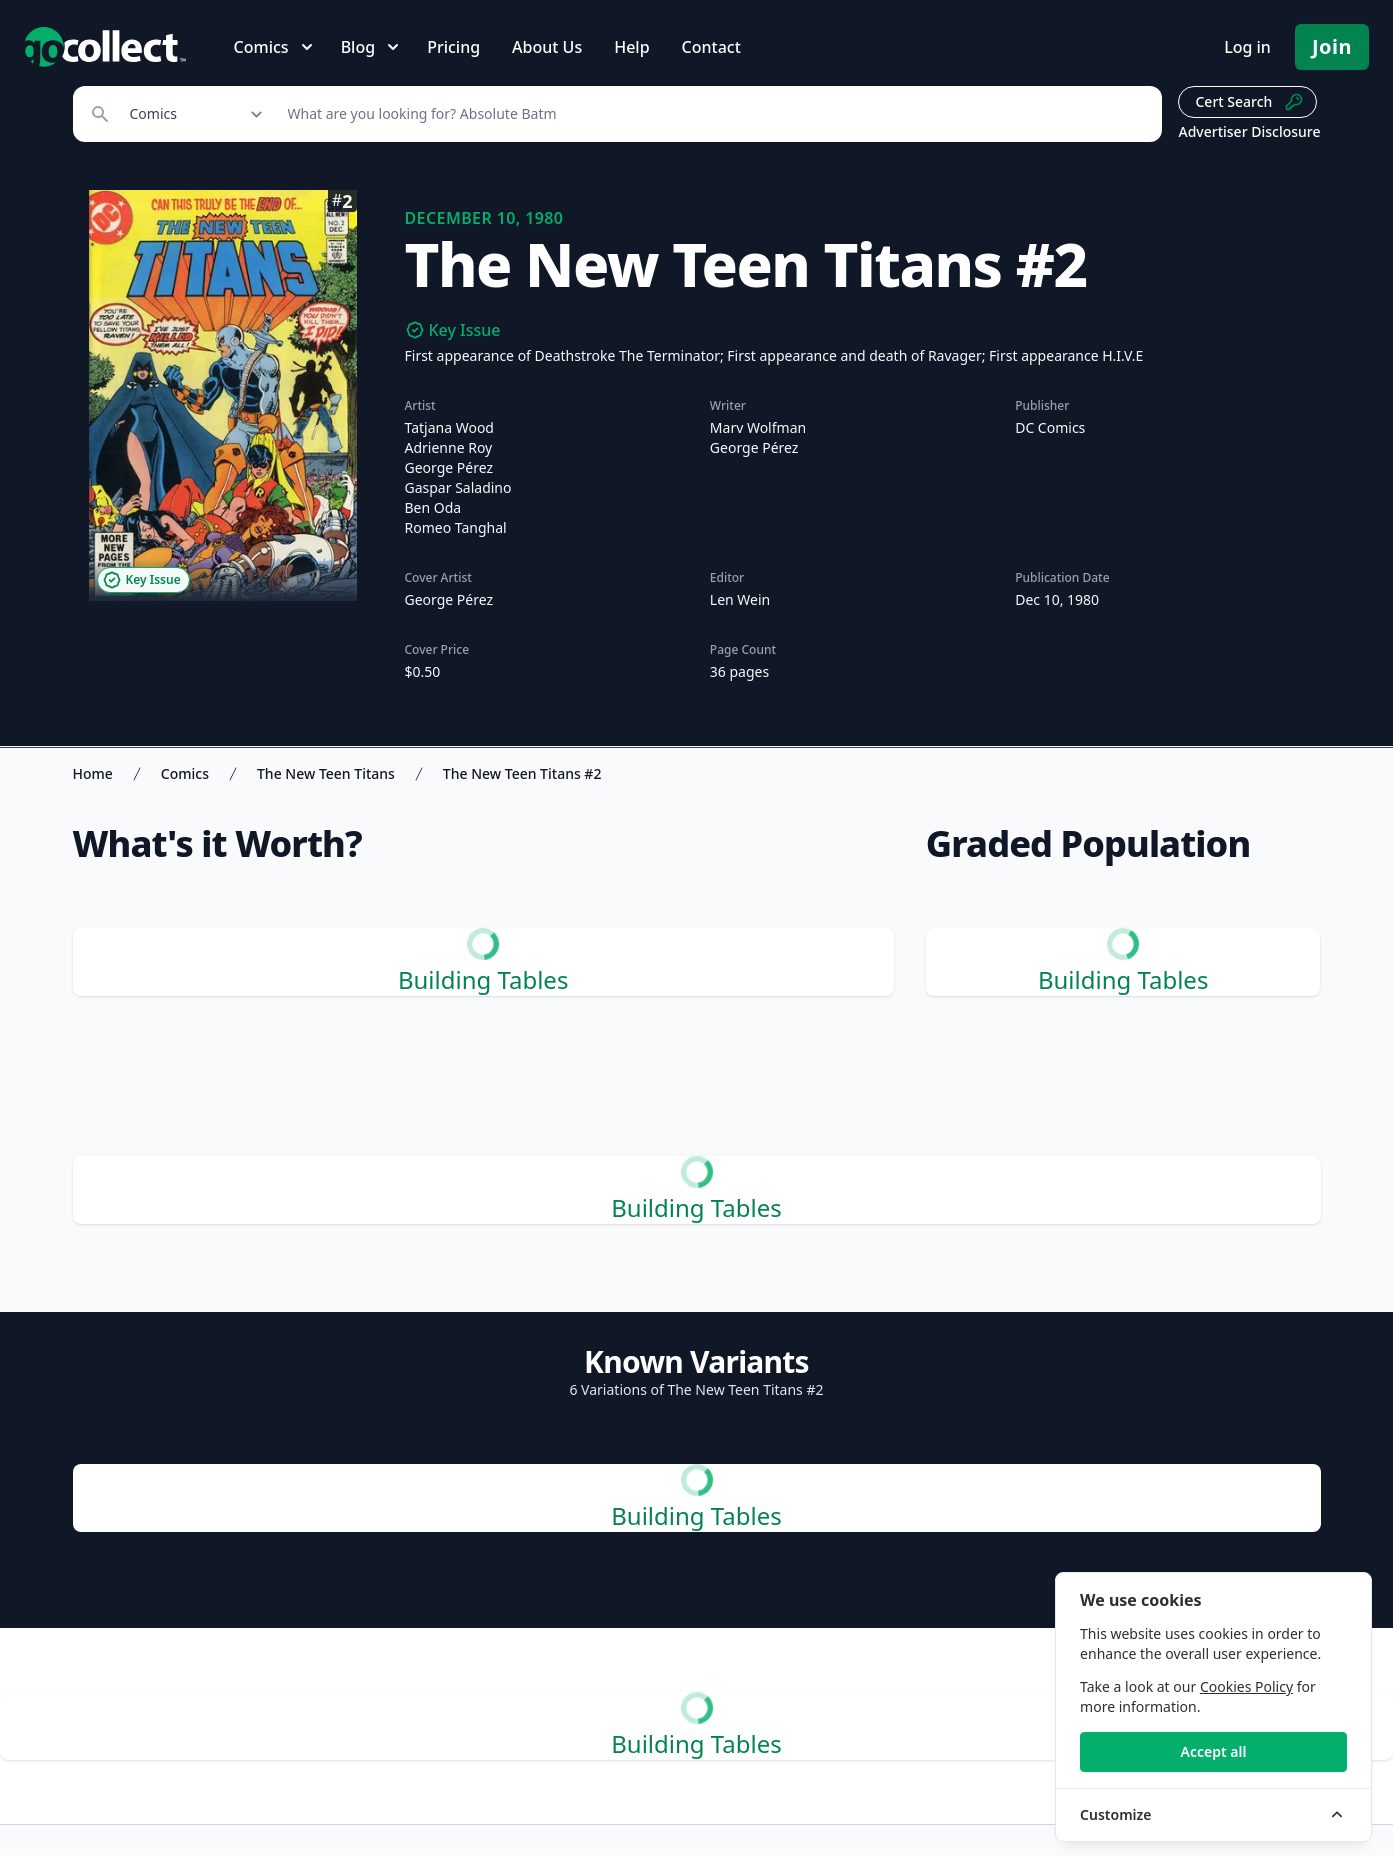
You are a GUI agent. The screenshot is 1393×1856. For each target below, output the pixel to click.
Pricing (453, 47)
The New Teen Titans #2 (522, 773)
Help (631, 47)
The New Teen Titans (326, 773)
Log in (1247, 47)
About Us (547, 47)
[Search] (714, 114)
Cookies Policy (1246, 1686)
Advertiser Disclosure (1249, 131)
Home (93, 773)
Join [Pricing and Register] (1332, 46)
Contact (711, 47)
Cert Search (1249, 102)
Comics (185, 773)
